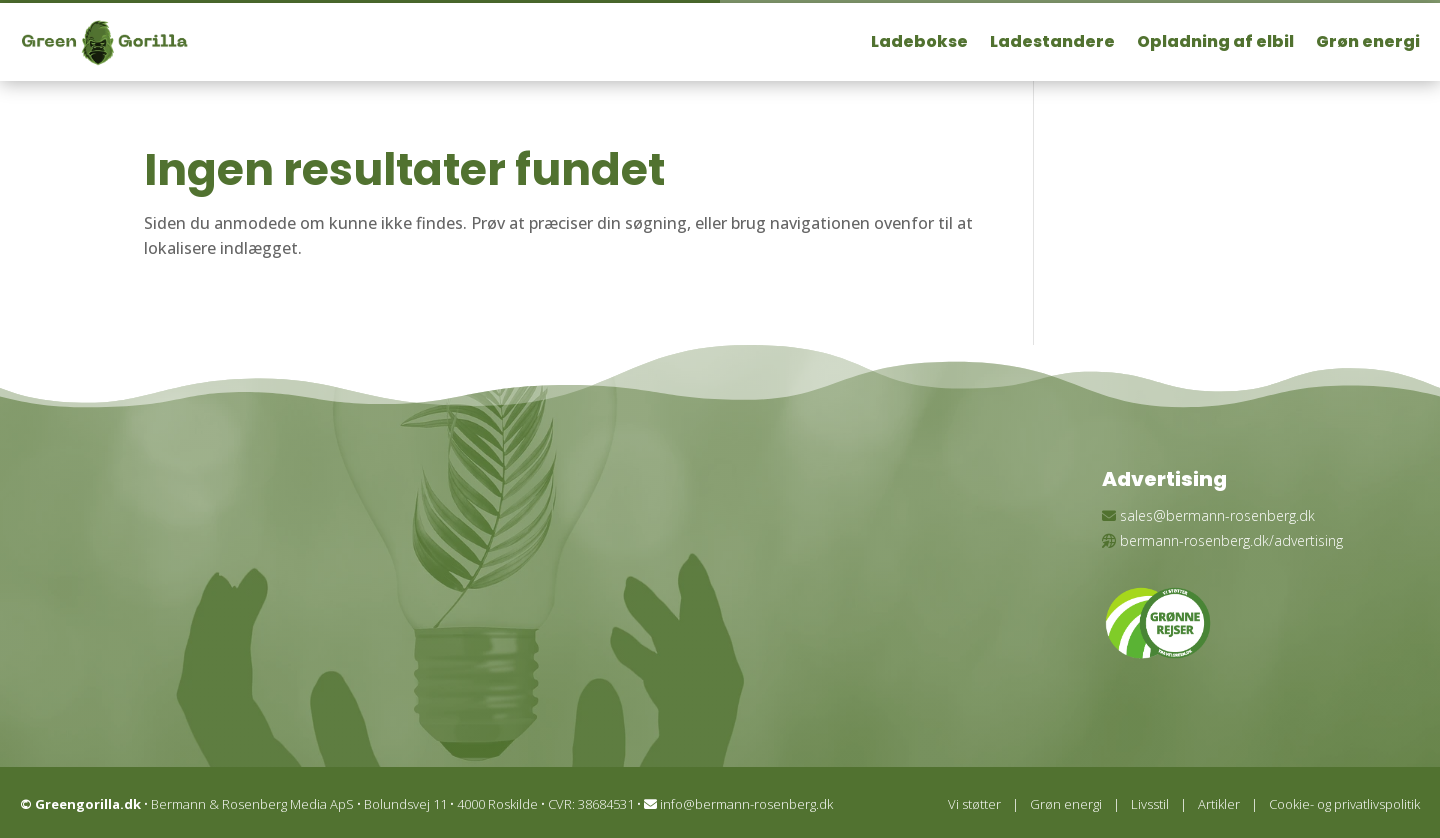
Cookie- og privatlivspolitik (1344, 804)
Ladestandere (1052, 41)
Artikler (1219, 804)
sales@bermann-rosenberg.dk (1217, 515)
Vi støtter (974, 804)
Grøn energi (1368, 41)
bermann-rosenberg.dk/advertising (1231, 540)
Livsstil (1150, 804)
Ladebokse (919, 41)
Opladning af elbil (1215, 41)
